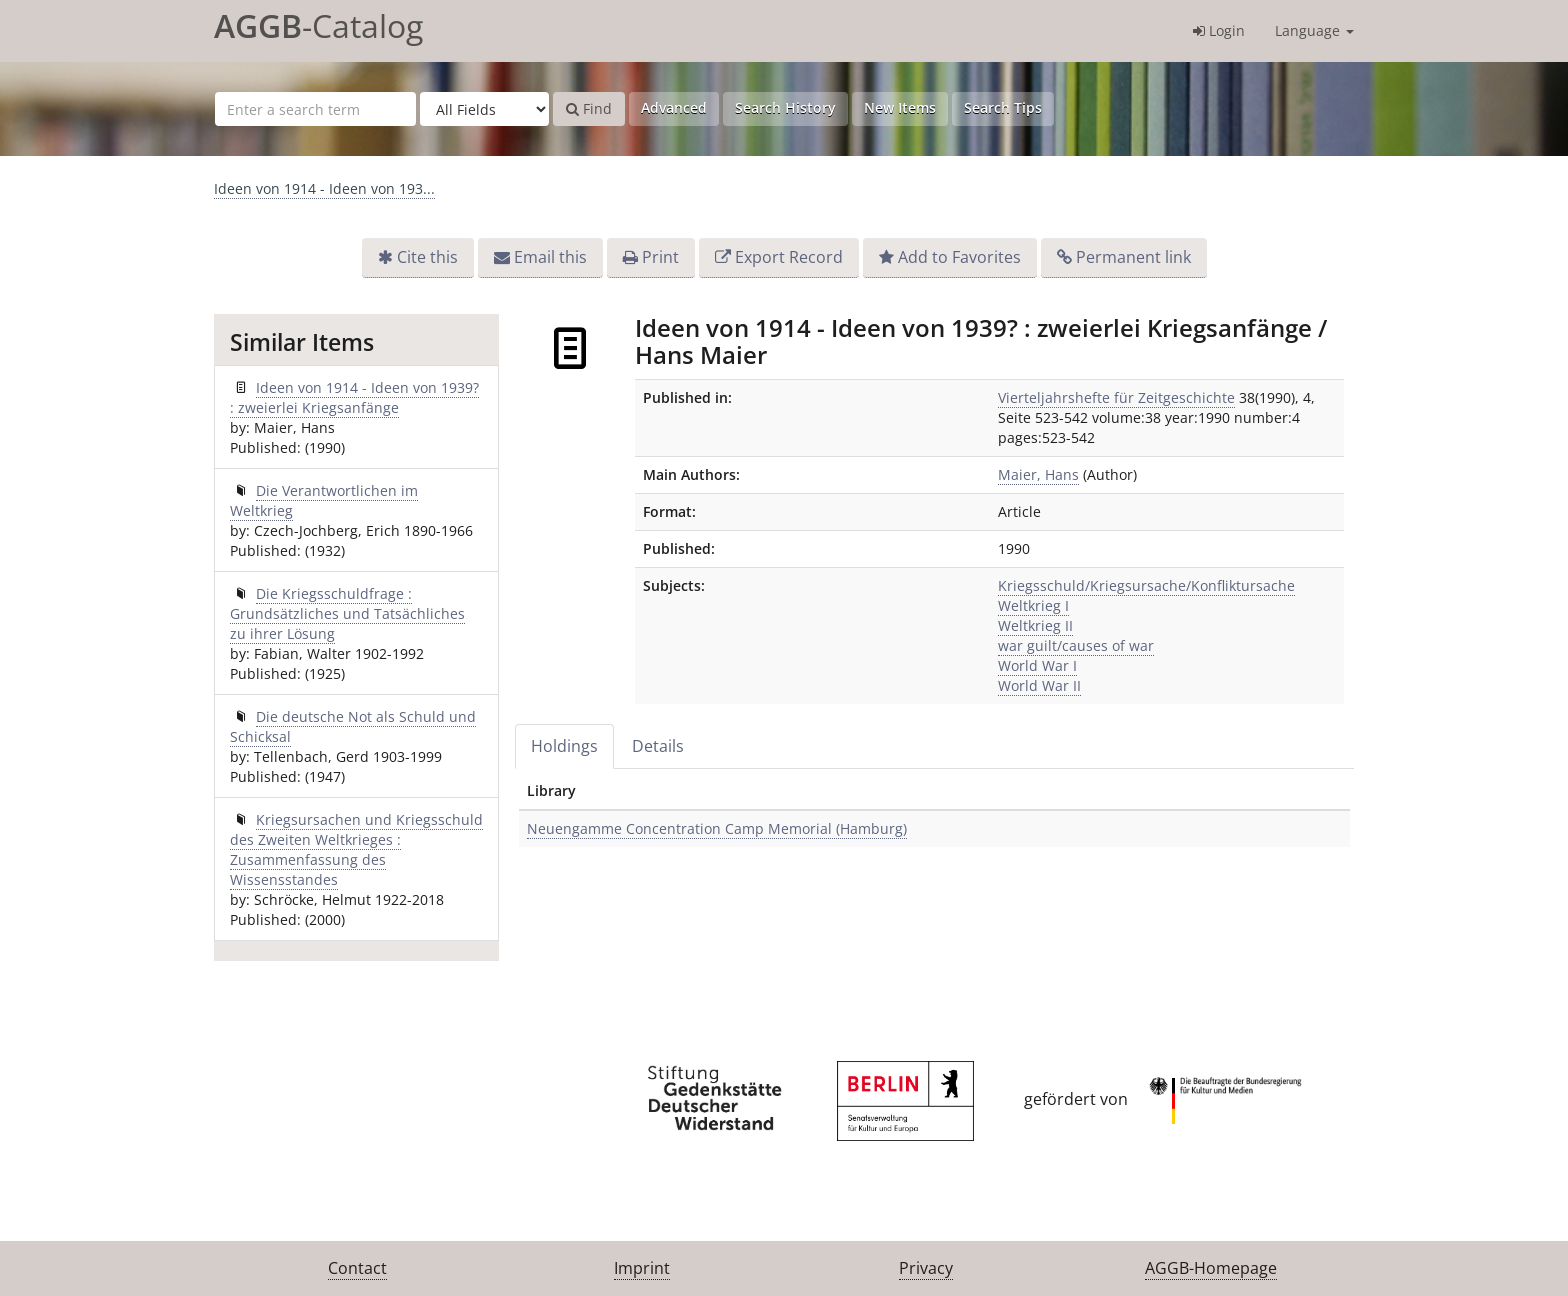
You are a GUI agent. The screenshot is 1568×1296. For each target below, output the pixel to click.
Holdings (564, 746)
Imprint (642, 1268)
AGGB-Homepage (1211, 1268)
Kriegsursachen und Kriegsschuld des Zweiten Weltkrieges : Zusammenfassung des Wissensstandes (356, 849)
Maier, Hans (1038, 474)
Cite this (427, 257)
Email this (550, 257)
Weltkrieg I (1033, 605)
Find (589, 108)
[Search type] (484, 109)
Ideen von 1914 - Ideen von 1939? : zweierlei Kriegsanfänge (354, 397)
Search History (785, 107)
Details (658, 746)
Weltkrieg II (1035, 625)
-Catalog (318, 25)
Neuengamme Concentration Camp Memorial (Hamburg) (717, 828)
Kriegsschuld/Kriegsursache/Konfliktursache (1146, 585)
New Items (900, 107)
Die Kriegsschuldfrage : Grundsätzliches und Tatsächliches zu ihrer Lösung (347, 613)
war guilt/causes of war (1076, 645)
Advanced (674, 107)
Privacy (926, 1268)
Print (660, 257)
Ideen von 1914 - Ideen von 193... (324, 188)
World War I (1037, 665)
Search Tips (1003, 107)
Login (1219, 30)
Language (1314, 30)
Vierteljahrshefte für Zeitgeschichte (1116, 397)
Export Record (789, 257)
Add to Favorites (959, 257)
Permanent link (1133, 257)
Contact (357, 1268)
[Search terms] (315, 109)
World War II (1039, 685)
